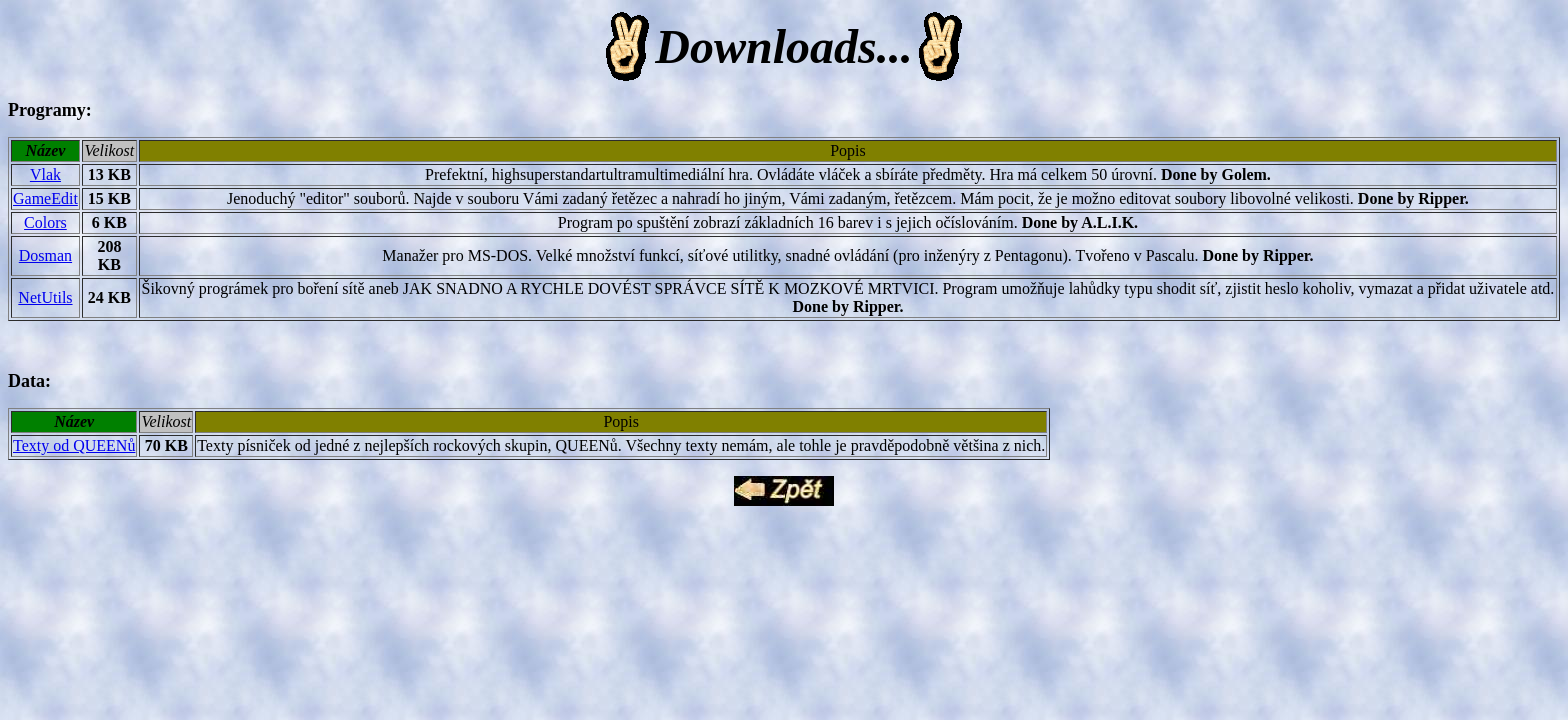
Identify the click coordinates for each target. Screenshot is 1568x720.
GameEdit (45, 198)
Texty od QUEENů (74, 445)
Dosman (45, 255)
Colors (45, 222)
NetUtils (45, 297)
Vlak (45, 174)
